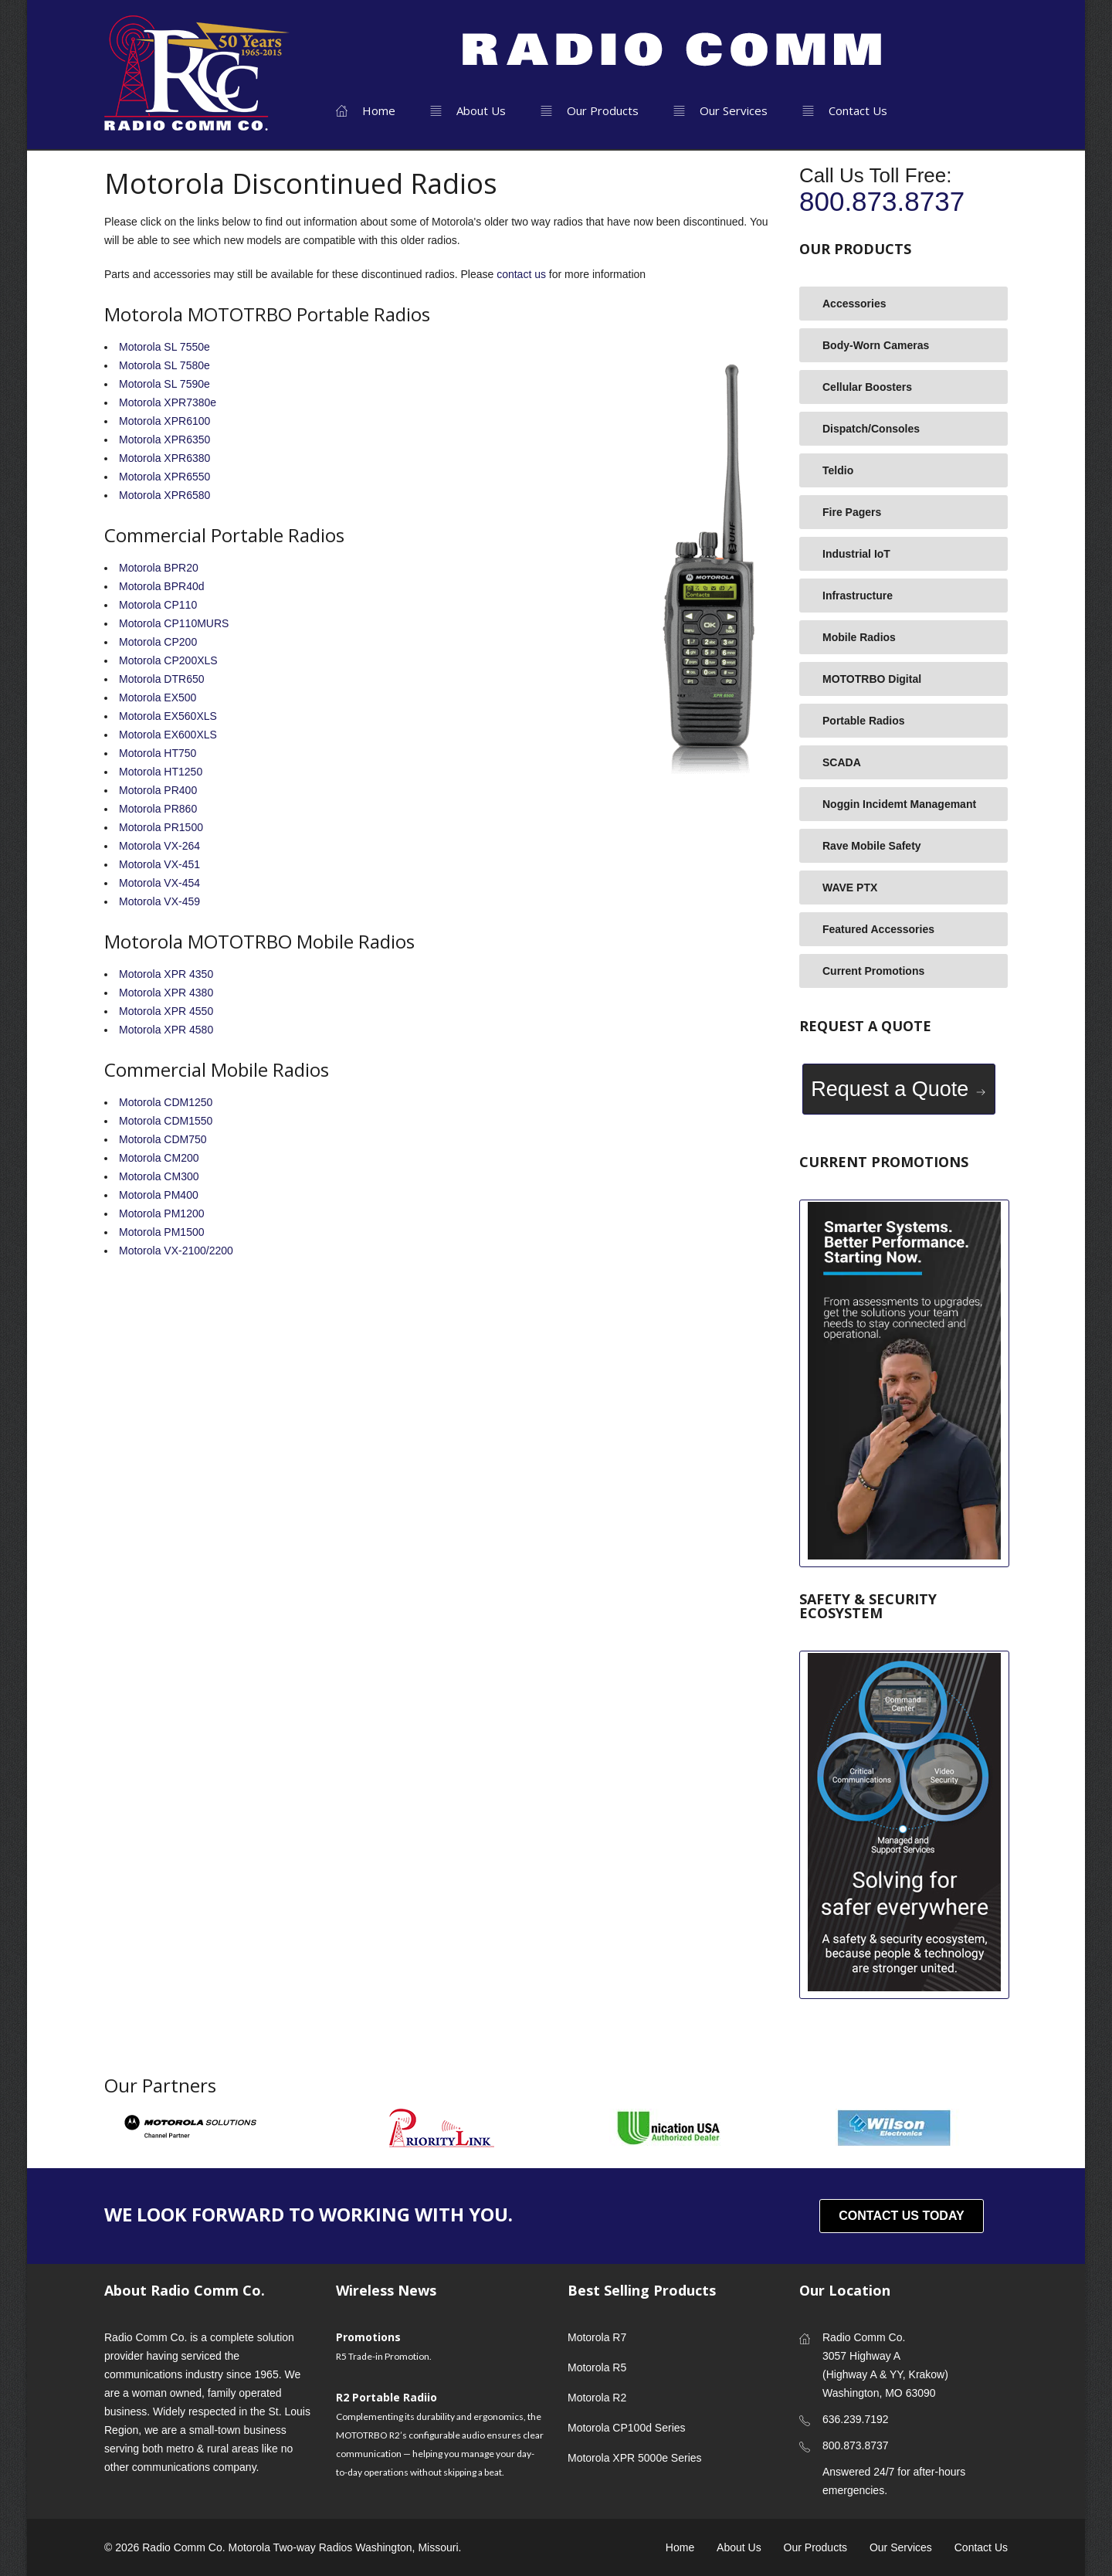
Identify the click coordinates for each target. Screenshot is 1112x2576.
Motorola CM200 (159, 1158)
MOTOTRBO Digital (871, 679)
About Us (468, 110)
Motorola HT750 (157, 753)
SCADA (841, 762)
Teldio (837, 470)
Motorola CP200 (158, 642)
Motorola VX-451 (159, 864)
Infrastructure (857, 595)
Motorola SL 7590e (164, 384)
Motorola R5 (597, 2367)
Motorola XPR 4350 (166, 974)
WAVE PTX (849, 887)
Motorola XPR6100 (164, 421)
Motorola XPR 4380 (166, 992)
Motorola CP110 (158, 605)
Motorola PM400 (158, 1195)
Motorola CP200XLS (168, 660)
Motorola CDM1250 (165, 1102)
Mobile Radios (859, 637)
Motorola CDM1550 (165, 1121)
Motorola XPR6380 (164, 458)
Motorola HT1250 (160, 771)
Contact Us (844, 110)
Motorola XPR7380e (167, 402)
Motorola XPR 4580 (166, 1029)
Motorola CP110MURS (174, 623)
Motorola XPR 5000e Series (635, 2458)
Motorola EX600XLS (168, 734)
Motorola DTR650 (162, 679)
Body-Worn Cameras (875, 345)
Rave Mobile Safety (871, 846)
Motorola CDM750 (163, 1139)
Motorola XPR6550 (164, 476)
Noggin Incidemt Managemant (899, 804)
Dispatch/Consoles (871, 429)
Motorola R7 (597, 2337)
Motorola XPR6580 (164, 495)
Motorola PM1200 (162, 1213)
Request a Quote (899, 1089)
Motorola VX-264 (159, 846)
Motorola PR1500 (161, 827)
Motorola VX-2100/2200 (176, 1250)
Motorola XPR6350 (164, 439)
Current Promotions (873, 971)
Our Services (720, 110)
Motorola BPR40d (162, 586)
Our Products (590, 110)
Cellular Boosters (867, 387)
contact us (521, 274)
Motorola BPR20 (158, 568)
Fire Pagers (851, 512)
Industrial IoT (856, 554)
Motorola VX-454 (159, 883)
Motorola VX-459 (159, 901)
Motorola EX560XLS (168, 716)
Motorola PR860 (158, 809)
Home (365, 110)
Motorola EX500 (157, 697)
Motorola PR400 (158, 790)
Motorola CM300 (159, 1176)
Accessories (854, 303)
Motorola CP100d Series (627, 2428)
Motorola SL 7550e (164, 347)
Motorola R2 (597, 2397)
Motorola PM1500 (162, 1232)
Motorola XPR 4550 (166, 1011)
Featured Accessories (878, 929)
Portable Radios (863, 720)
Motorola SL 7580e (164, 365)
